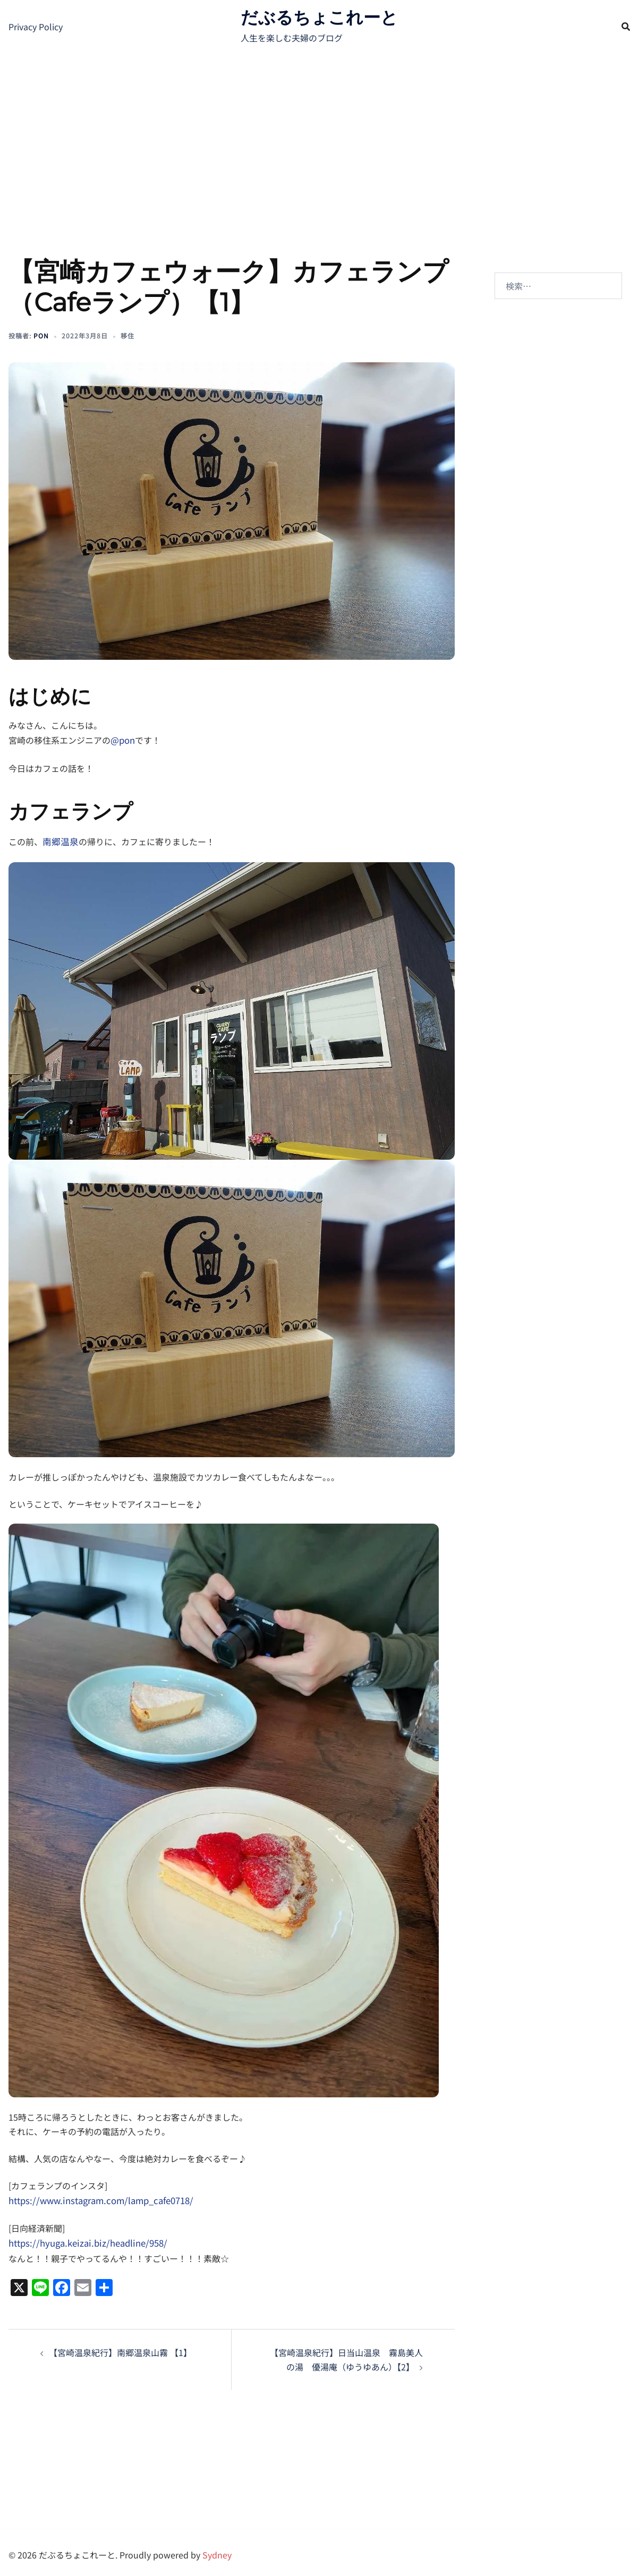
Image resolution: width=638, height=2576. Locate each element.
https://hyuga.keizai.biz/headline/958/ (84, 2238)
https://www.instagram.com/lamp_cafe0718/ (97, 2197)
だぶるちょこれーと (319, 17)
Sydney (217, 2549)
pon (41, 335)
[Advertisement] (319, 132)
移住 (127, 335)
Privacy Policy (35, 26)
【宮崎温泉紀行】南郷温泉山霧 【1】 (120, 2347)
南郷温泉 (59, 839)
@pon (122, 739)
